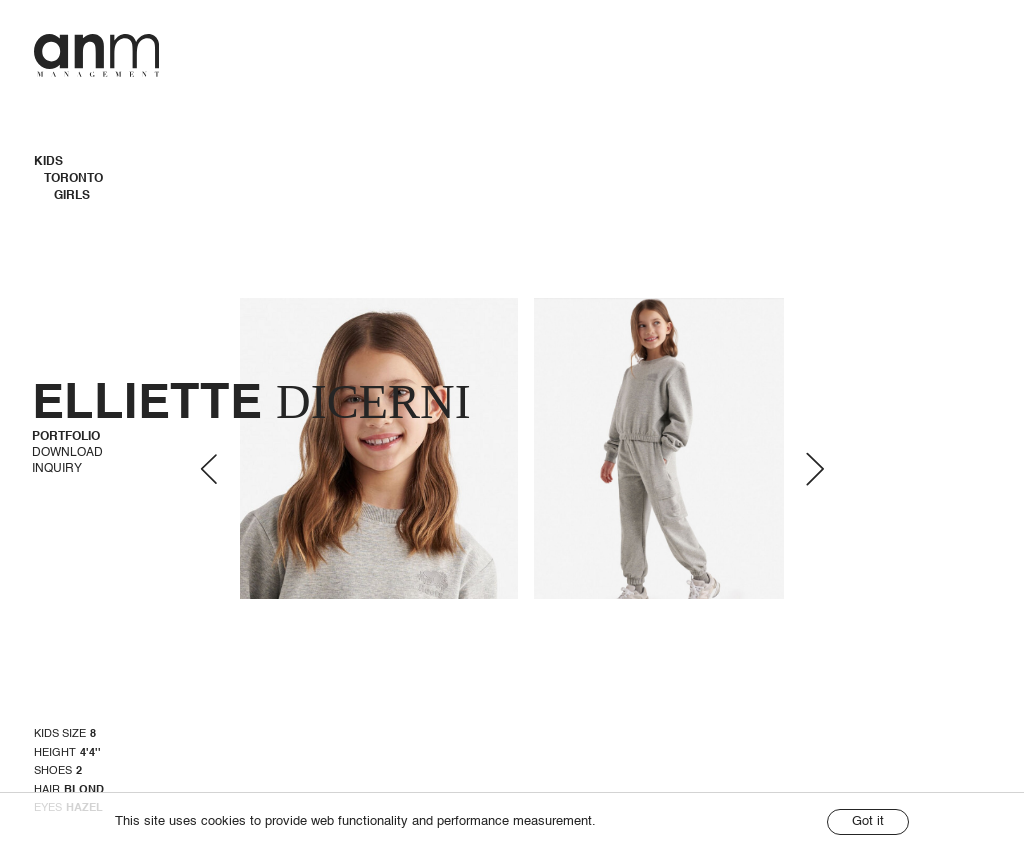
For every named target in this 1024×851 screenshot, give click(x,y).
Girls (72, 196)
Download (67, 453)
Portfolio (66, 437)
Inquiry (57, 469)
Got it (868, 821)
